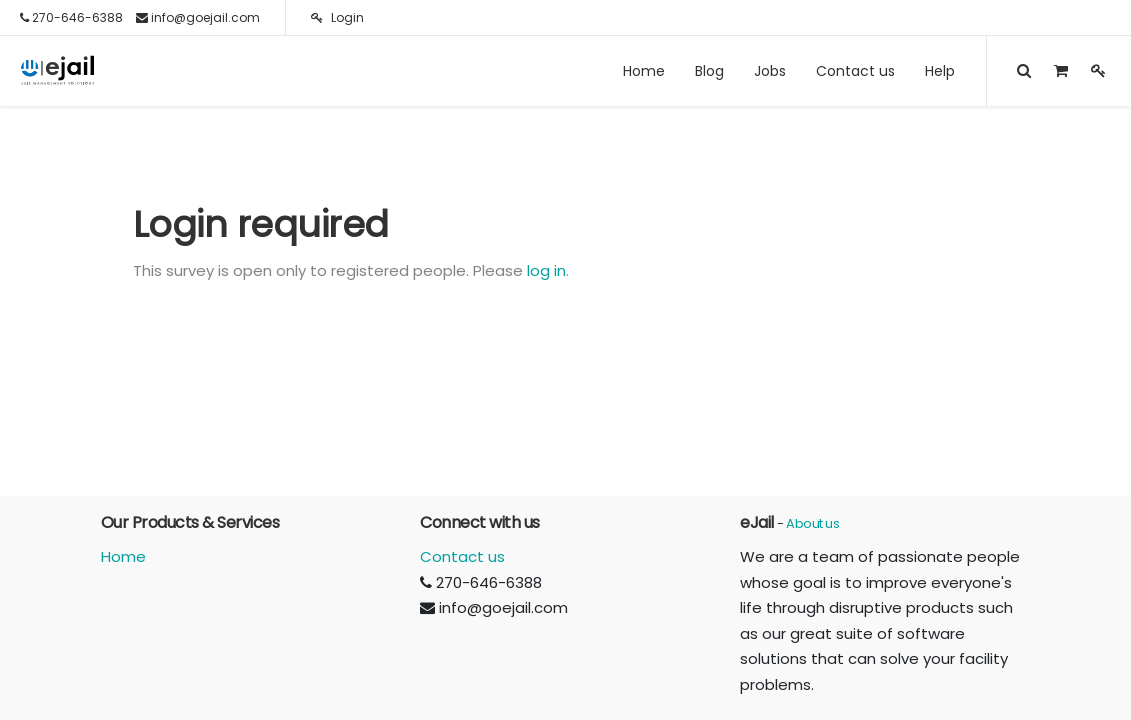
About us (812, 523)
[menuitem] (644, 71)
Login (337, 17)
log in (546, 270)
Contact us (462, 556)
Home (123, 556)
